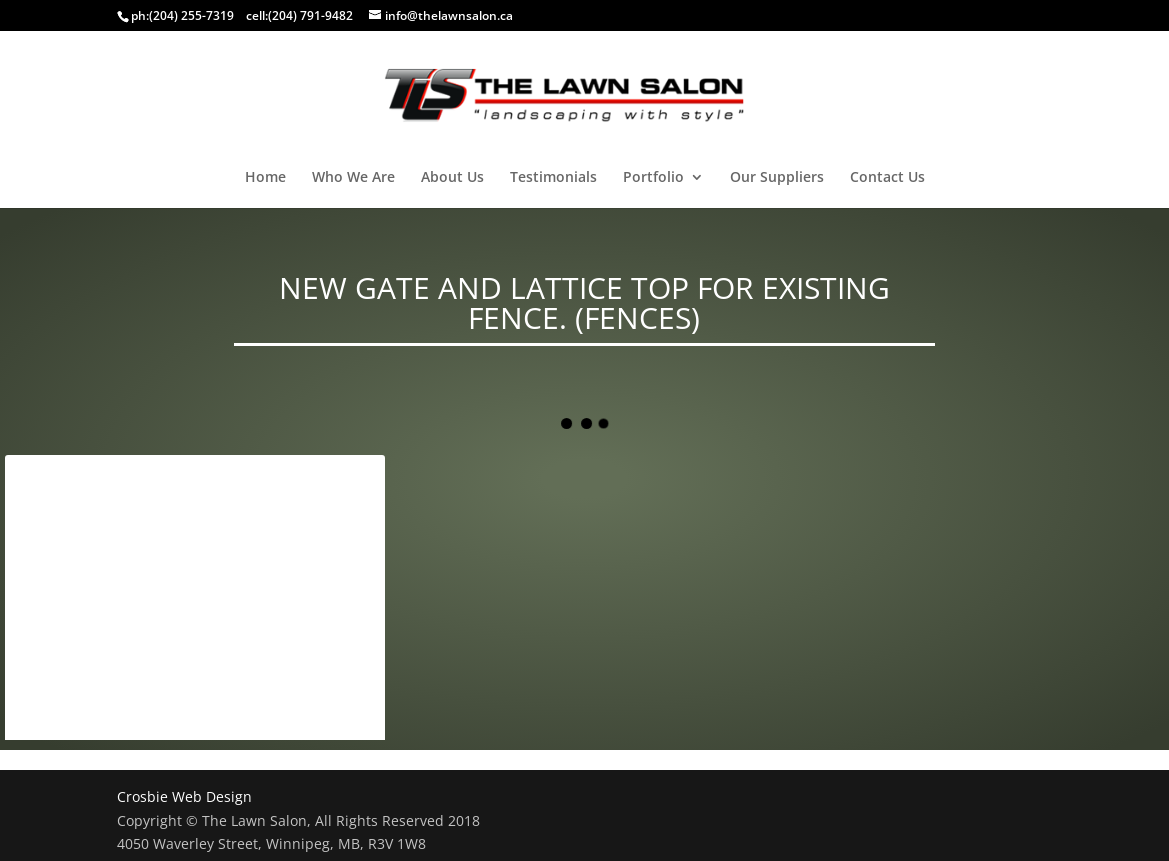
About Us (452, 178)
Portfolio (653, 178)
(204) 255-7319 (191, 15)
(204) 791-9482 (310, 15)
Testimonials (553, 178)
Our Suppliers (777, 178)
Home (265, 178)
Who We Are (353, 178)
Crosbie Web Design (184, 796)
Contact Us (887, 178)
